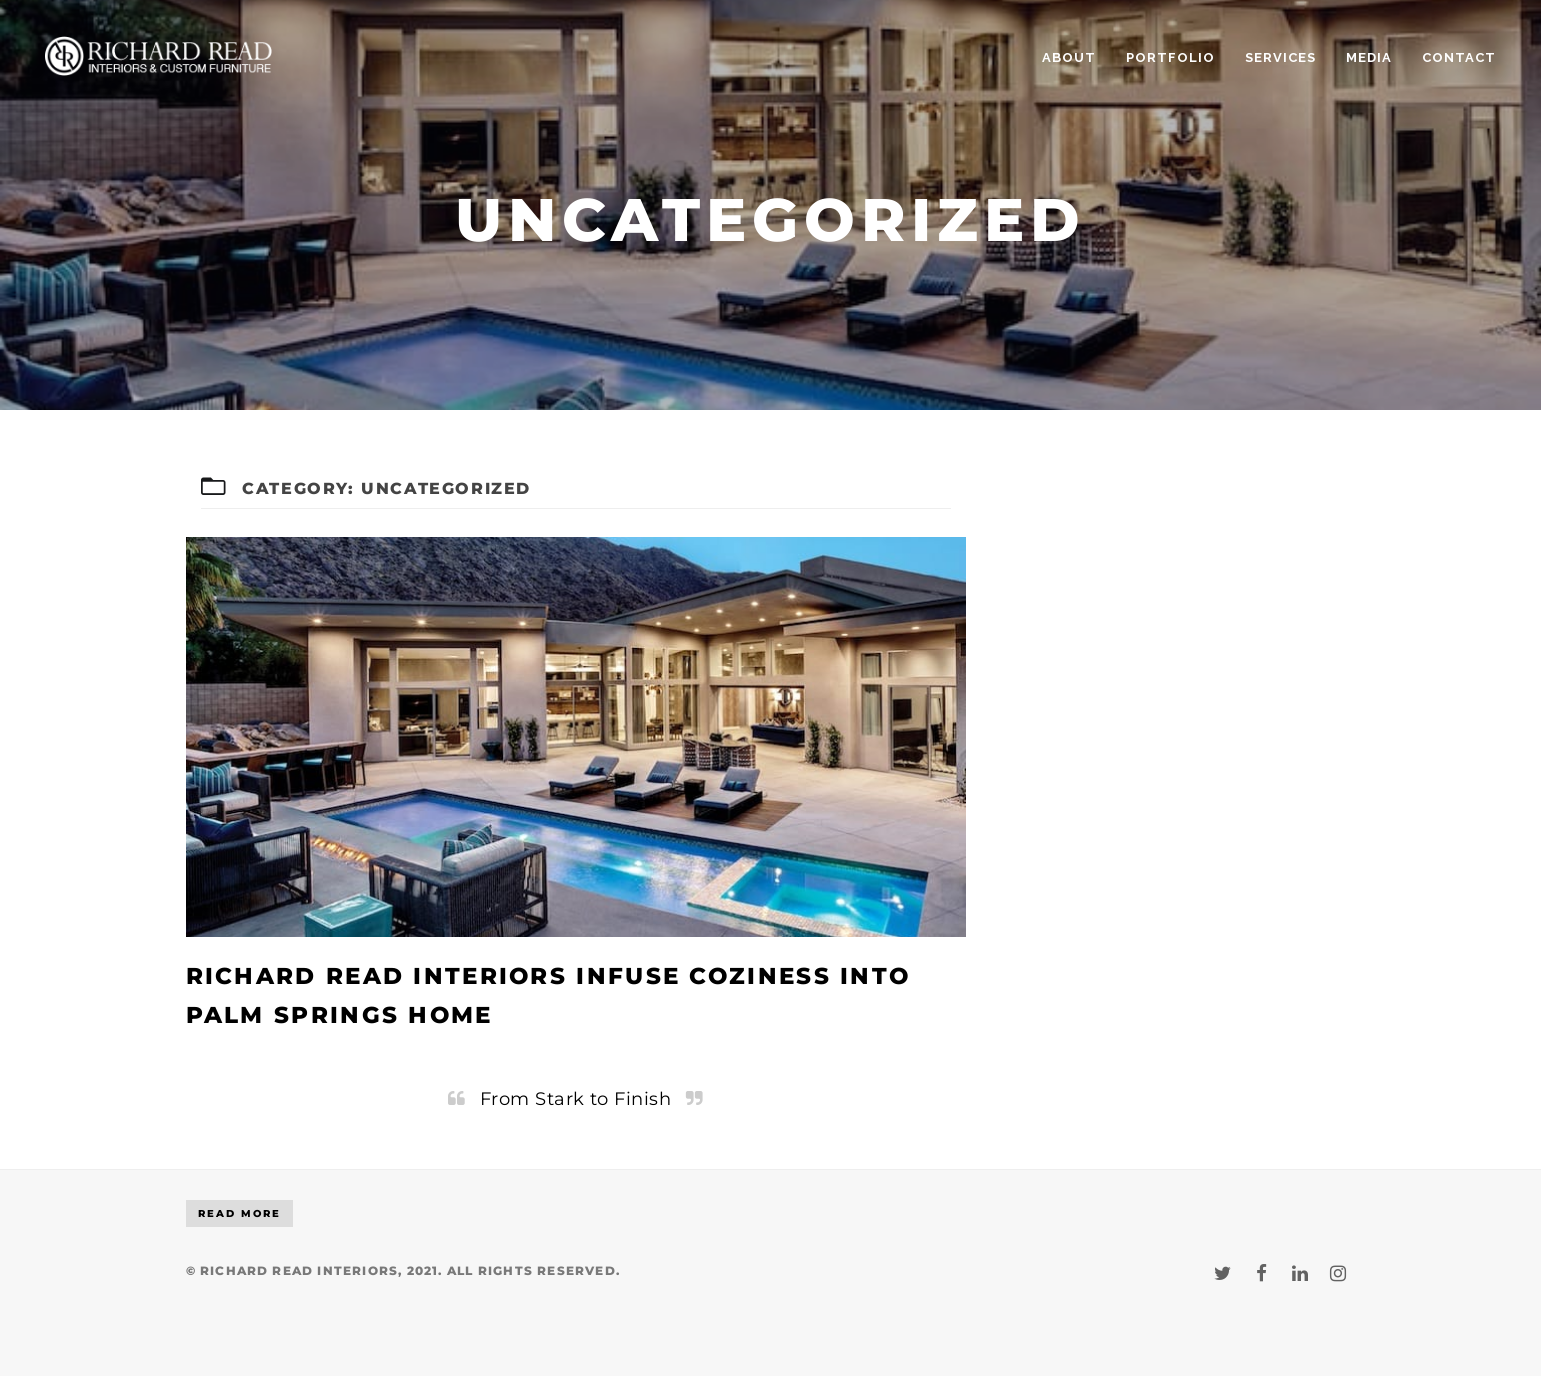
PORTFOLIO (1170, 57)
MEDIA (1369, 57)
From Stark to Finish (575, 1098)
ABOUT (1069, 57)
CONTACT (1459, 57)
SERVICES (1280, 57)
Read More (239, 1213)
